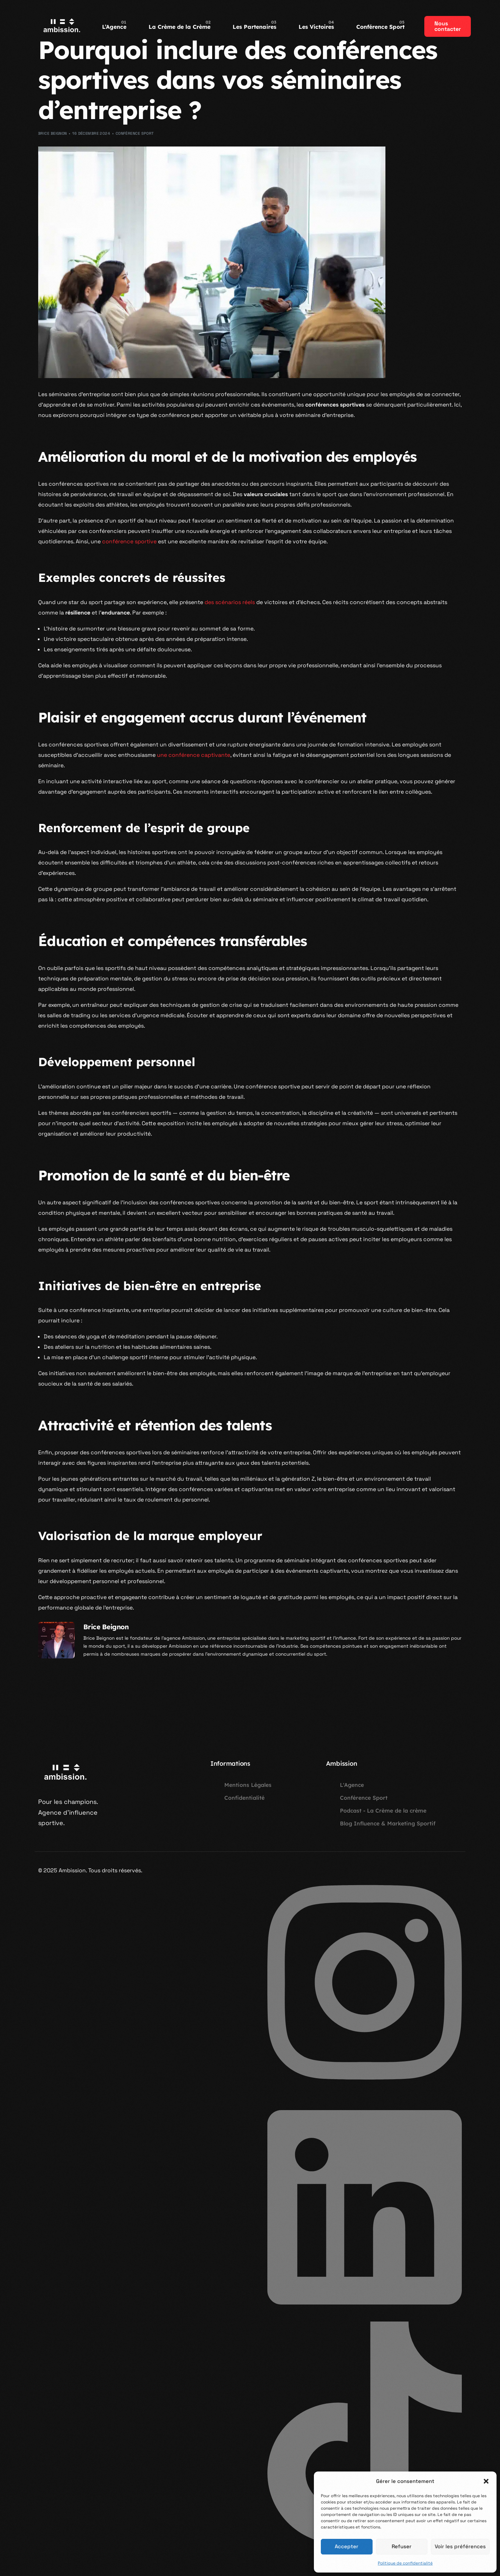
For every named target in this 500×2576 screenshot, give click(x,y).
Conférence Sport (135, 133)
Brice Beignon (52, 133)
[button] (486, 2481)
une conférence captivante (193, 755)
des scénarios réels (230, 602)
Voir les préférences (460, 2546)
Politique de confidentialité (405, 2563)
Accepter (346, 2546)
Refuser (401, 2546)
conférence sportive (129, 541)
